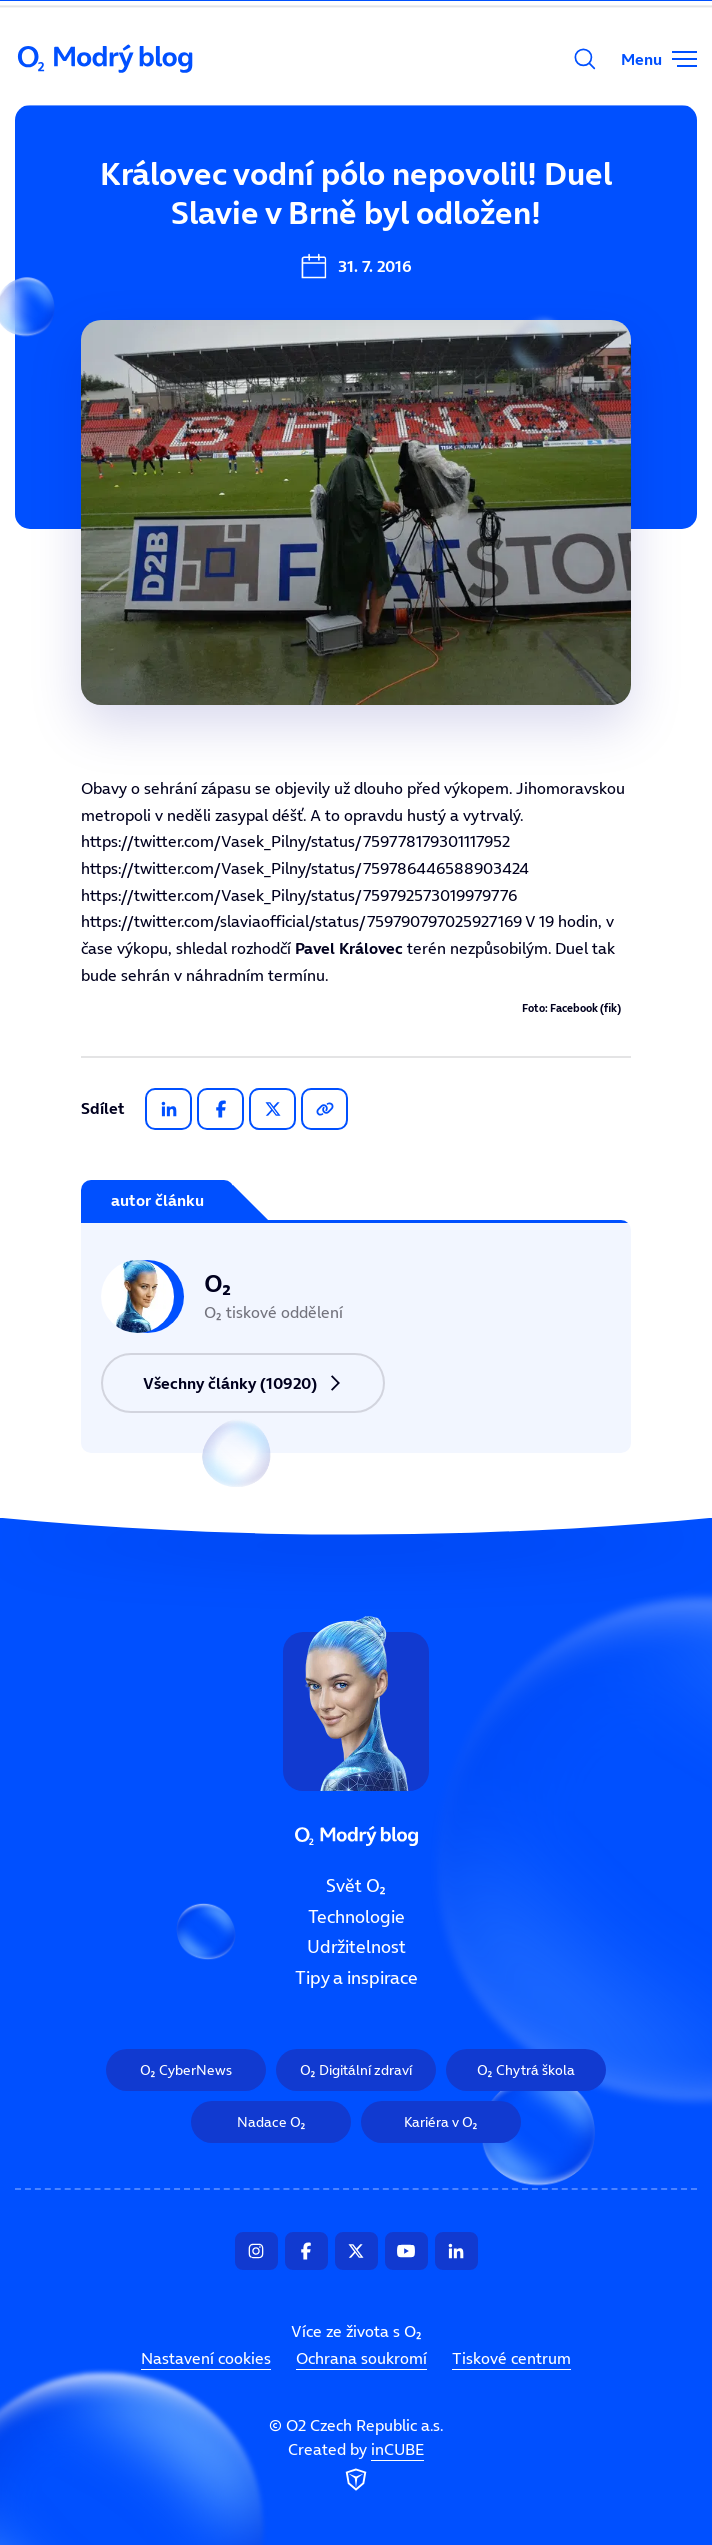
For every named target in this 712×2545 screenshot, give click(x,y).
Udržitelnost (356, 1947)
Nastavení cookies (206, 2358)
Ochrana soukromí (361, 2358)
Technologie (356, 1916)
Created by (356, 2467)
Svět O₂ (356, 1886)
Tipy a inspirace (356, 1978)
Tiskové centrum (511, 2358)
